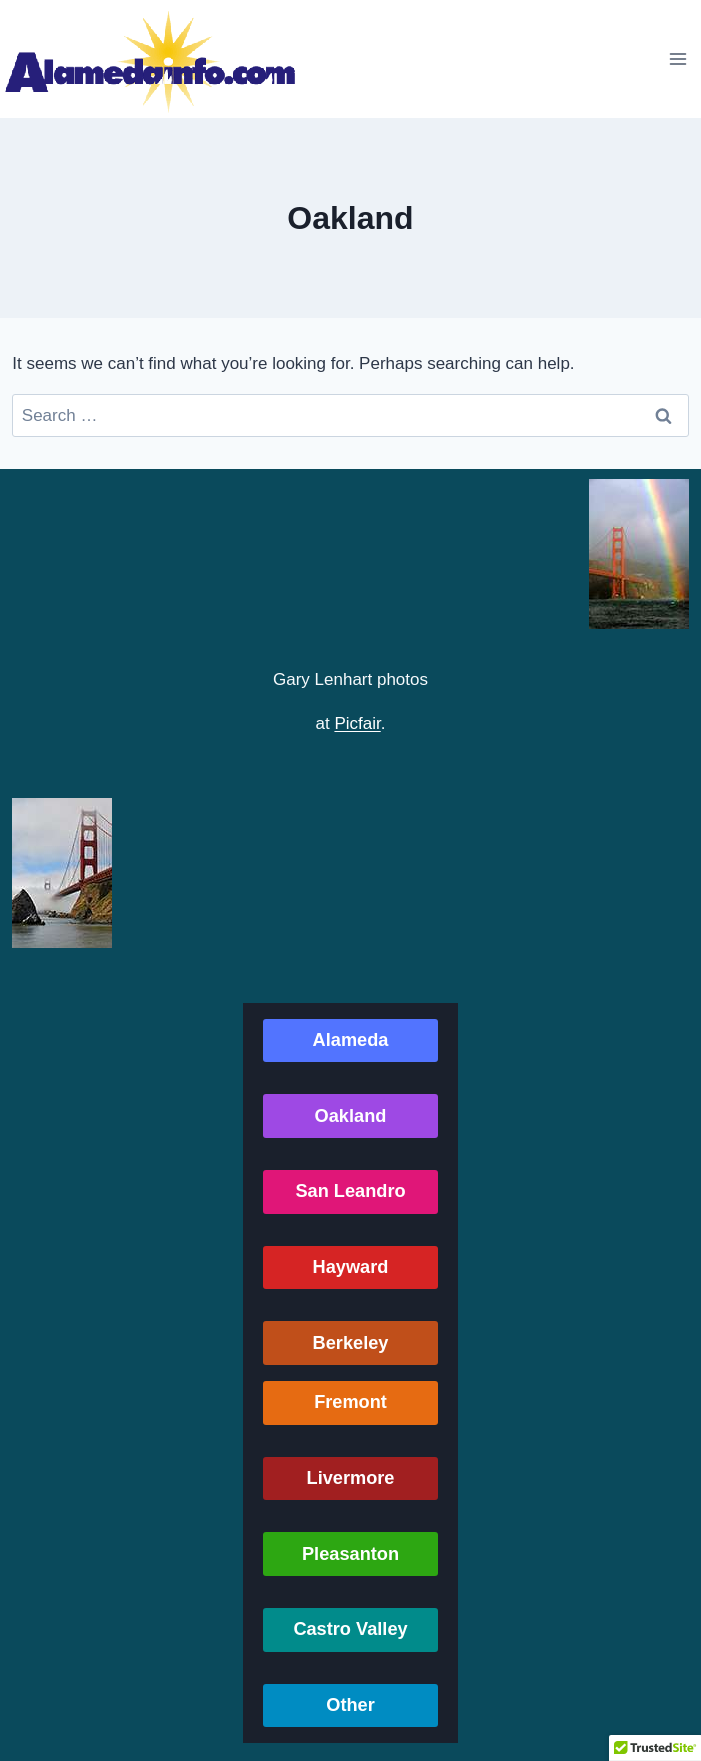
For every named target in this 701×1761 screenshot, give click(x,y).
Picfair (357, 723)
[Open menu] (677, 58)
